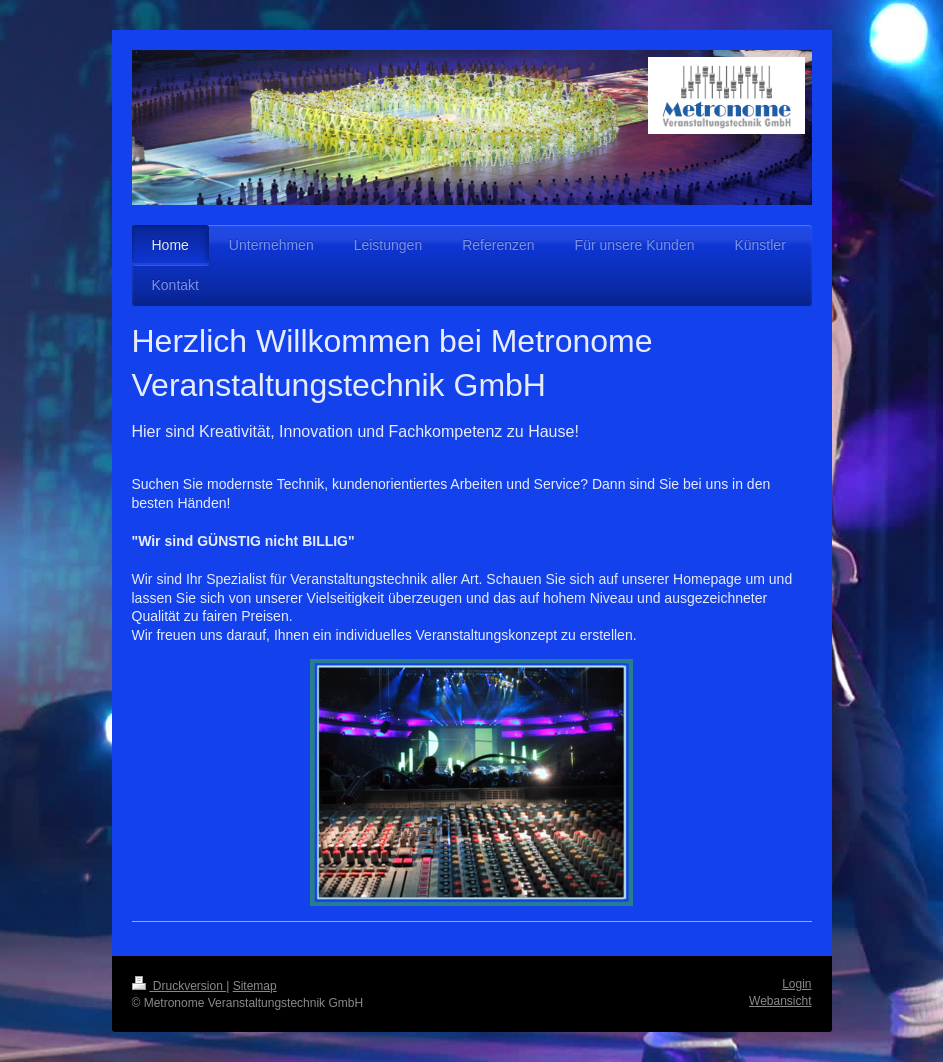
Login (796, 984)
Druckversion (179, 986)
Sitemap (255, 986)
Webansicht (780, 1001)
